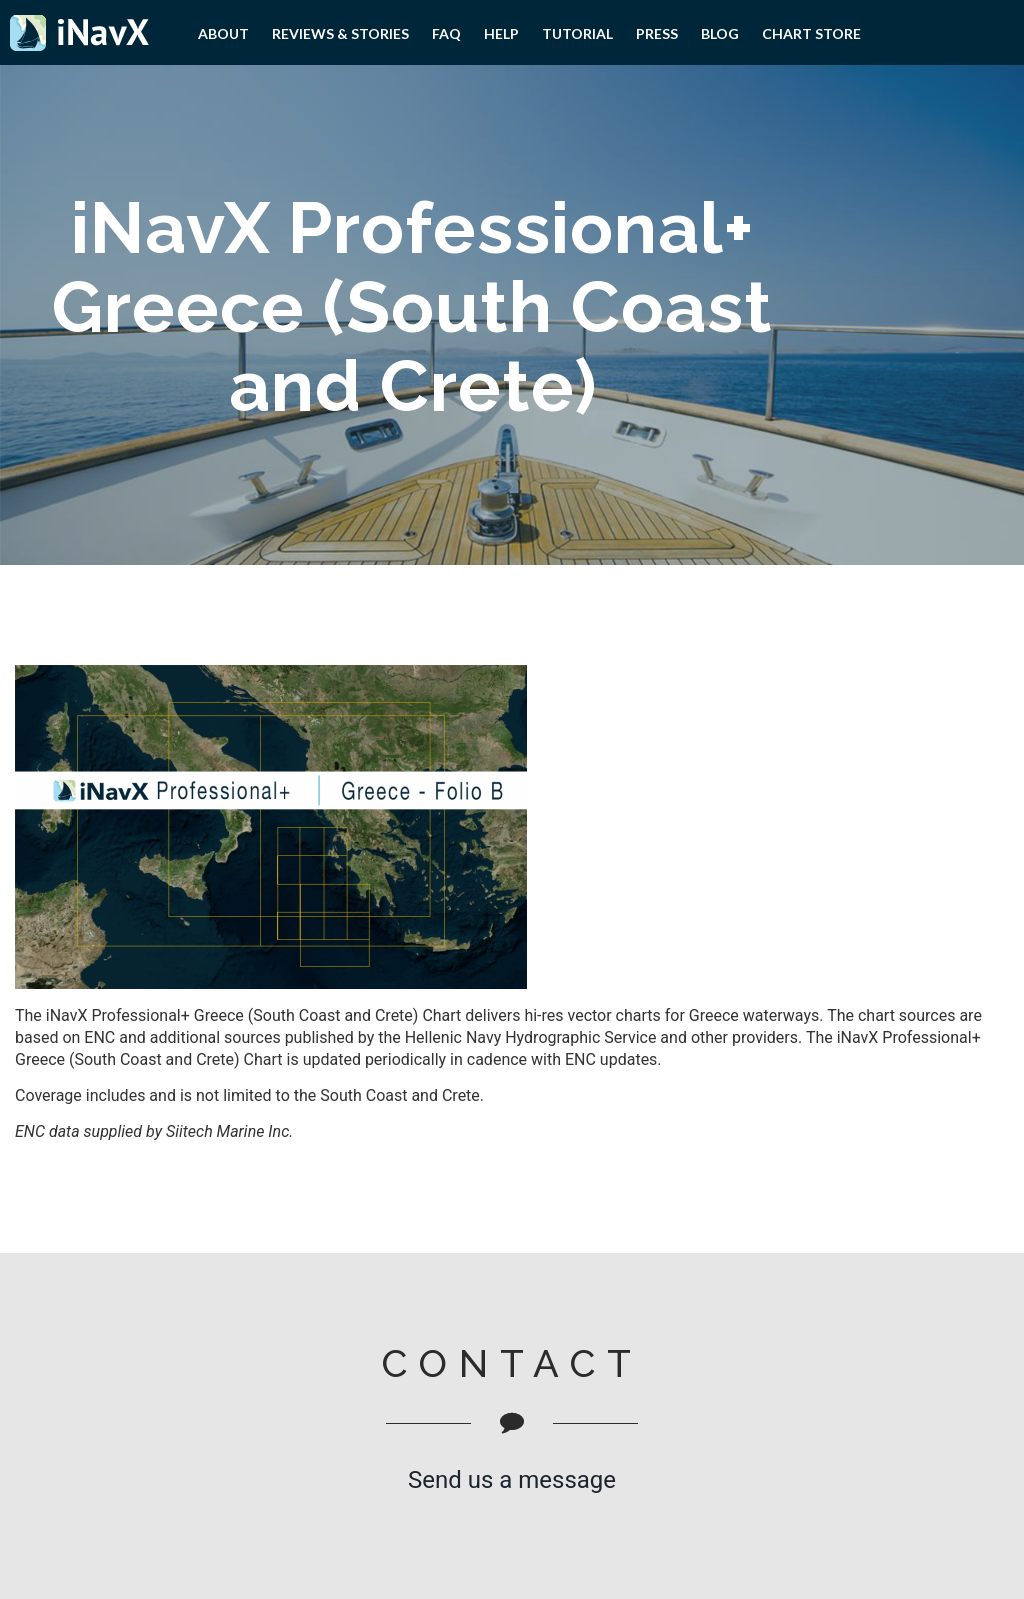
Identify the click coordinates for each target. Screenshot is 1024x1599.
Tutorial (577, 33)
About (223, 33)
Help (501, 33)
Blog (720, 33)
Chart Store (811, 33)
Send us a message (512, 1480)
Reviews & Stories (340, 33)
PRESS (657, 33)
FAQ (446, 33)
